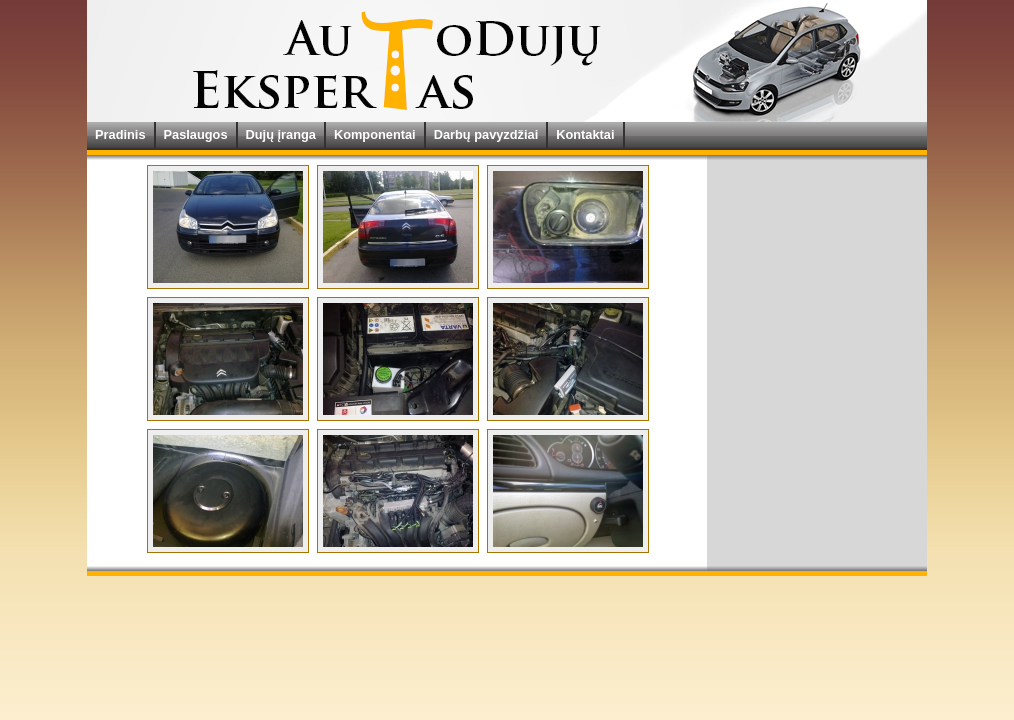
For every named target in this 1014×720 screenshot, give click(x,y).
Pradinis (120, 134)
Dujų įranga (281, 134)
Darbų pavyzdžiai (486, 134)
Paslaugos (196, 134)
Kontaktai (585, 134)
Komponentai (375, 134)
